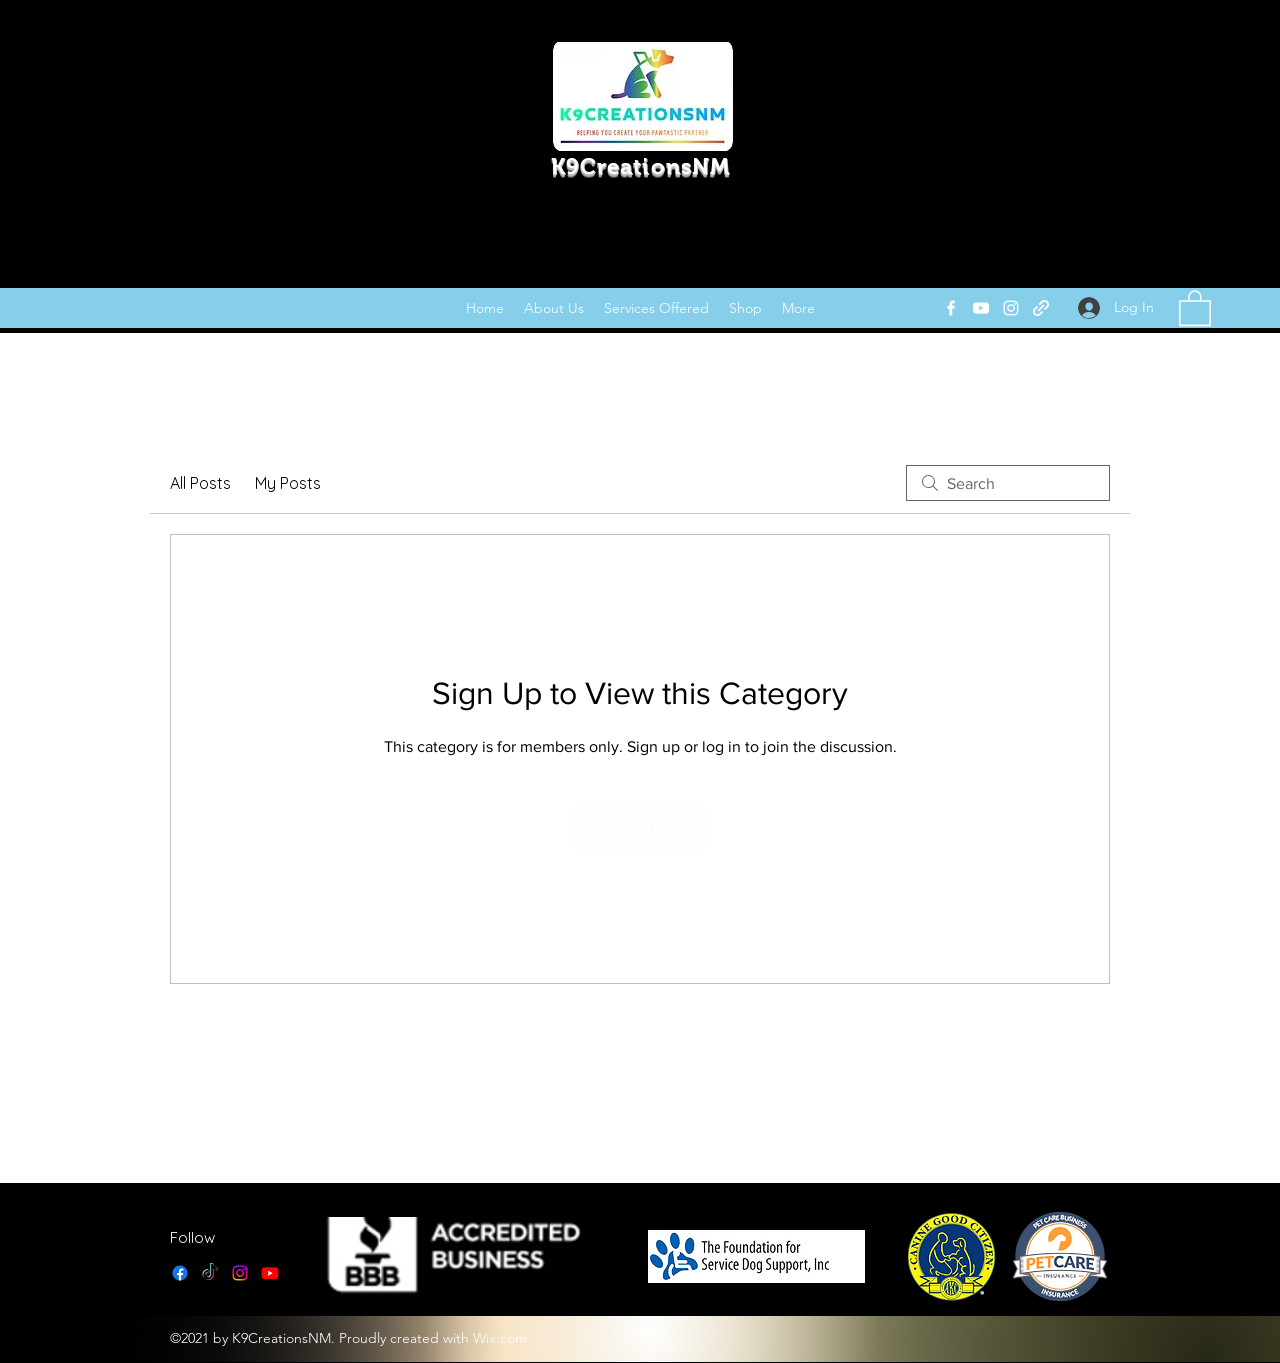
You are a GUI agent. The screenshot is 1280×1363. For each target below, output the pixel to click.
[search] (1008, 483)
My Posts (288, 483)
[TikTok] (210, 1273)
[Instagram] (1011, 308)
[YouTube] (981, 308)
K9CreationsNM (640, 166)
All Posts (200, 483)
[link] (1195, 307)
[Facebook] (951, 308)
